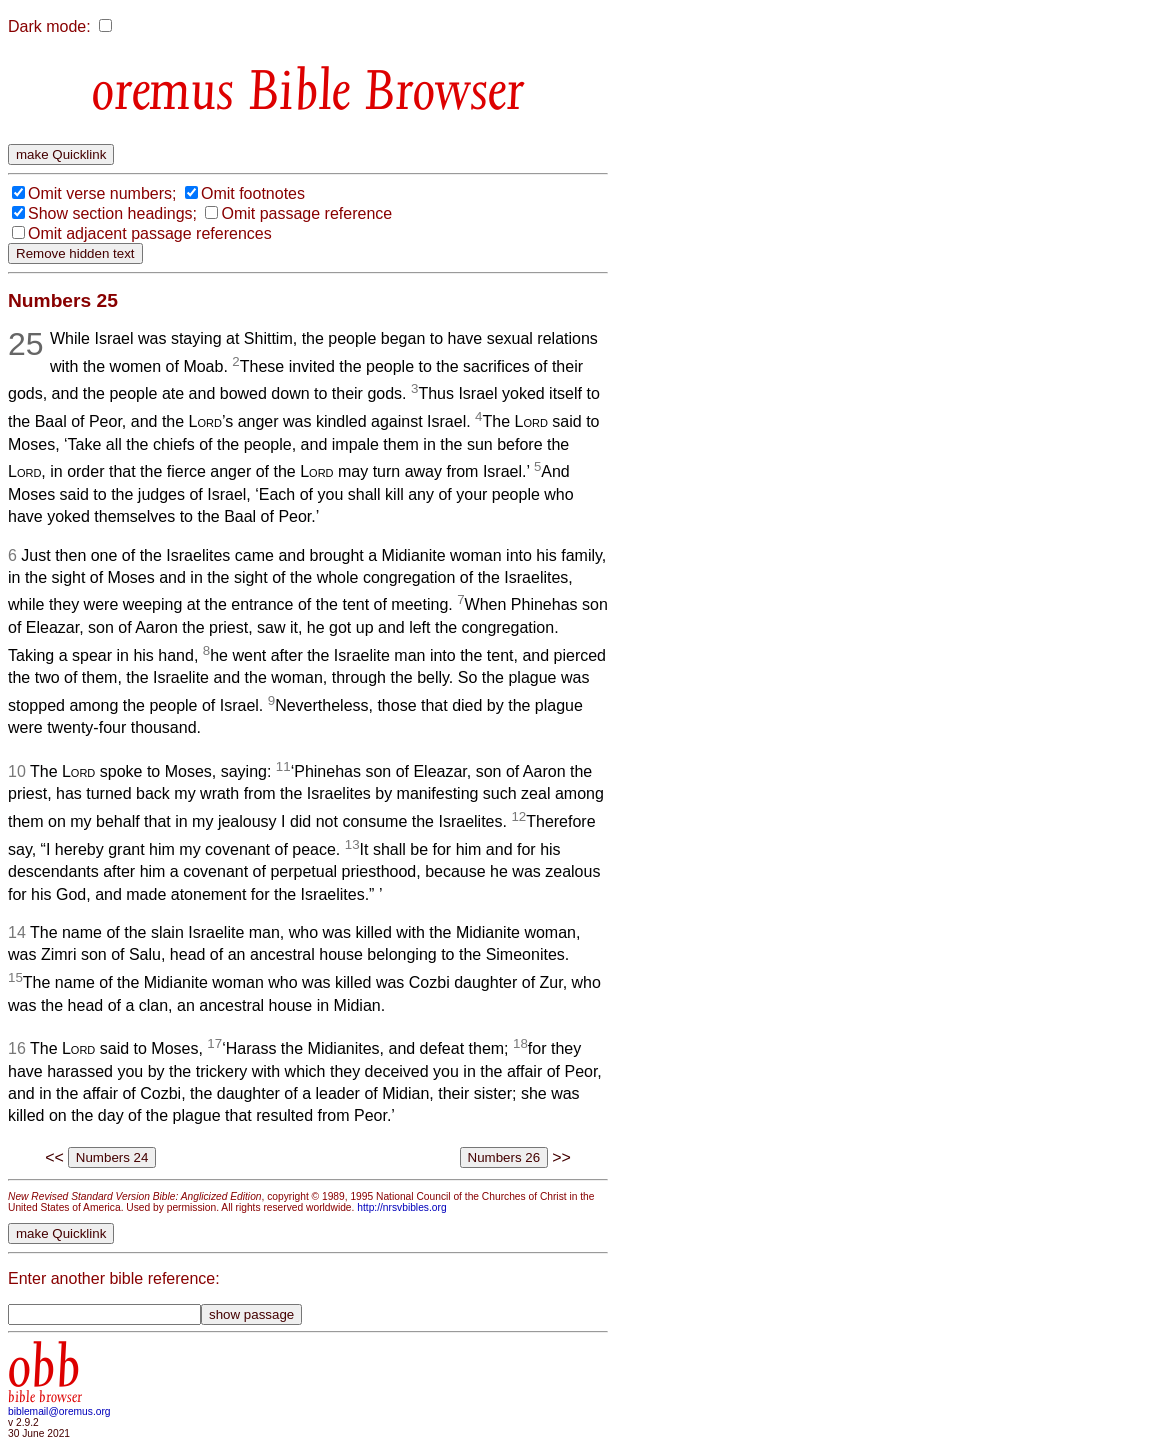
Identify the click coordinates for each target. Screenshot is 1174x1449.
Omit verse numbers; (102, 193)
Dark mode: (49, 26)
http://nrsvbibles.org (401, 1207)
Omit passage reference (306, 213)
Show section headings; (112, 213)
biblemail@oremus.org (59, 1411)
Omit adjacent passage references (150, 233)
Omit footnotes (253, 193)
